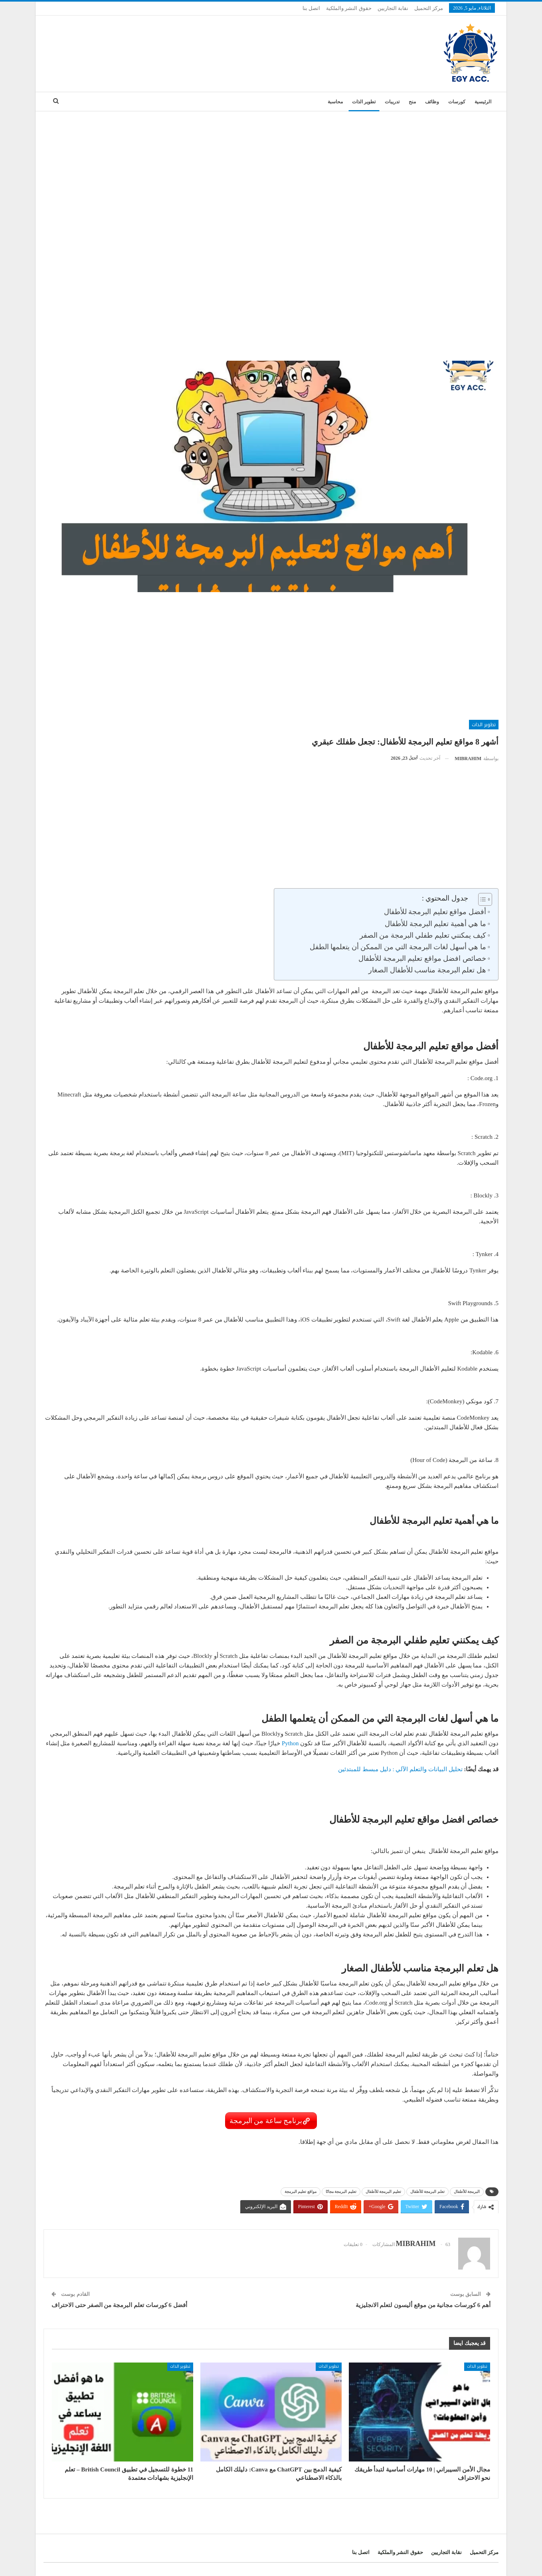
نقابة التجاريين (393, 8)
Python (290, 1743)
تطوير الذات (364, 102)
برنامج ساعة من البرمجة (266, 2121)
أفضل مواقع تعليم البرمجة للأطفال (434, 912)
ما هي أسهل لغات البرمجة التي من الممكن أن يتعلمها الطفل (397, 947)
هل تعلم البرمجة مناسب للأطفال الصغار (426, 970)
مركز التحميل (428, 8)
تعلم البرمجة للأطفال (427, 2191)
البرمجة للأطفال (467, 2191)
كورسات (456, 102)
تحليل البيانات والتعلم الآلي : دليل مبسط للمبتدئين (400, 1769)
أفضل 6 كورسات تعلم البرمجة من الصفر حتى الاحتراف (119, 2305)
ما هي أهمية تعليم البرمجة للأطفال (434, 924)
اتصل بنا (311, 8)
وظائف (432, 102)
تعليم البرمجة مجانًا (341, 2191)
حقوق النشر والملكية (349, 8)
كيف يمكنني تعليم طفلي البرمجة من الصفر (422, 935)
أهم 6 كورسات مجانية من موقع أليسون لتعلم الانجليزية (423, 2305)
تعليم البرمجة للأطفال (383, 2191)
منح (412, 102)
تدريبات (392, 102)
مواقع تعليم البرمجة (300, 2191)
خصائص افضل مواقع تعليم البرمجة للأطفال (422, 958)
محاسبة (335, 102)
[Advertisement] (271, 171)
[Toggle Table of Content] (481, 899)
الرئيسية (483, 102)
